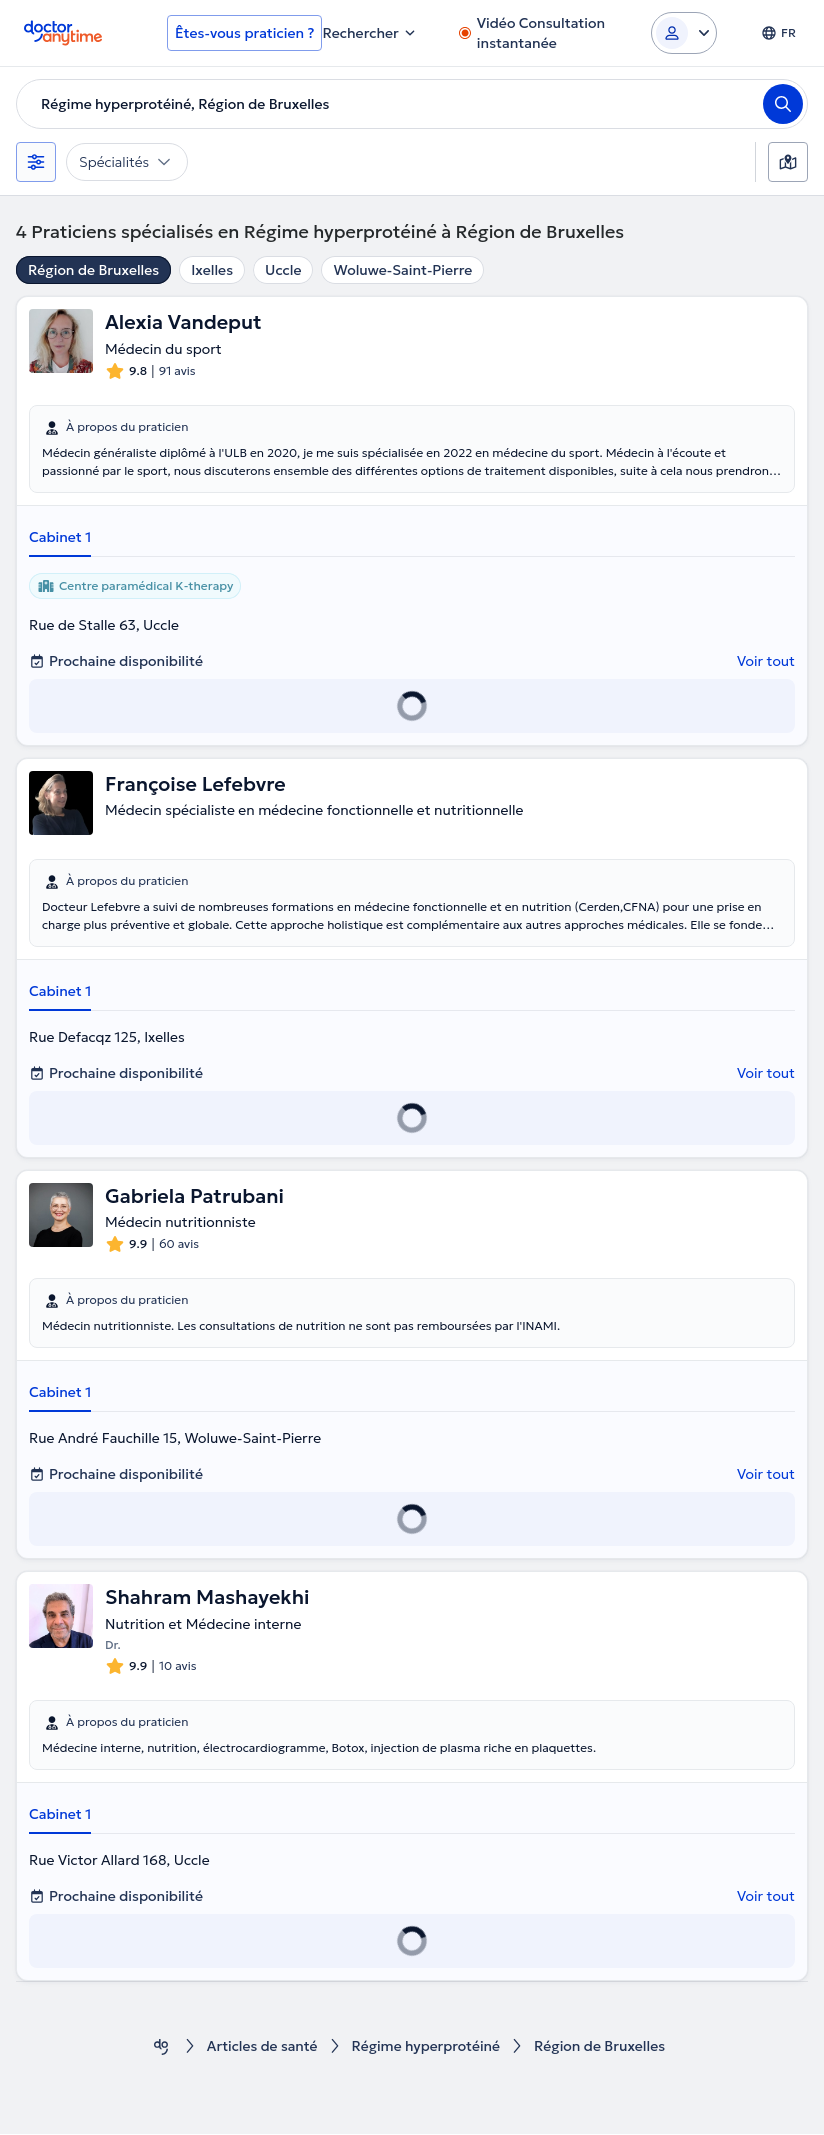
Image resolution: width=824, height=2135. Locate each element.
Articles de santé (261, 2047)
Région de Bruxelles (93, 270)
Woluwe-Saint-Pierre (402, 270)
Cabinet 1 (60, 537)
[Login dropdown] (684, 33)
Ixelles (212, 270)
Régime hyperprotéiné (426, 2047)
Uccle (283, 270)
